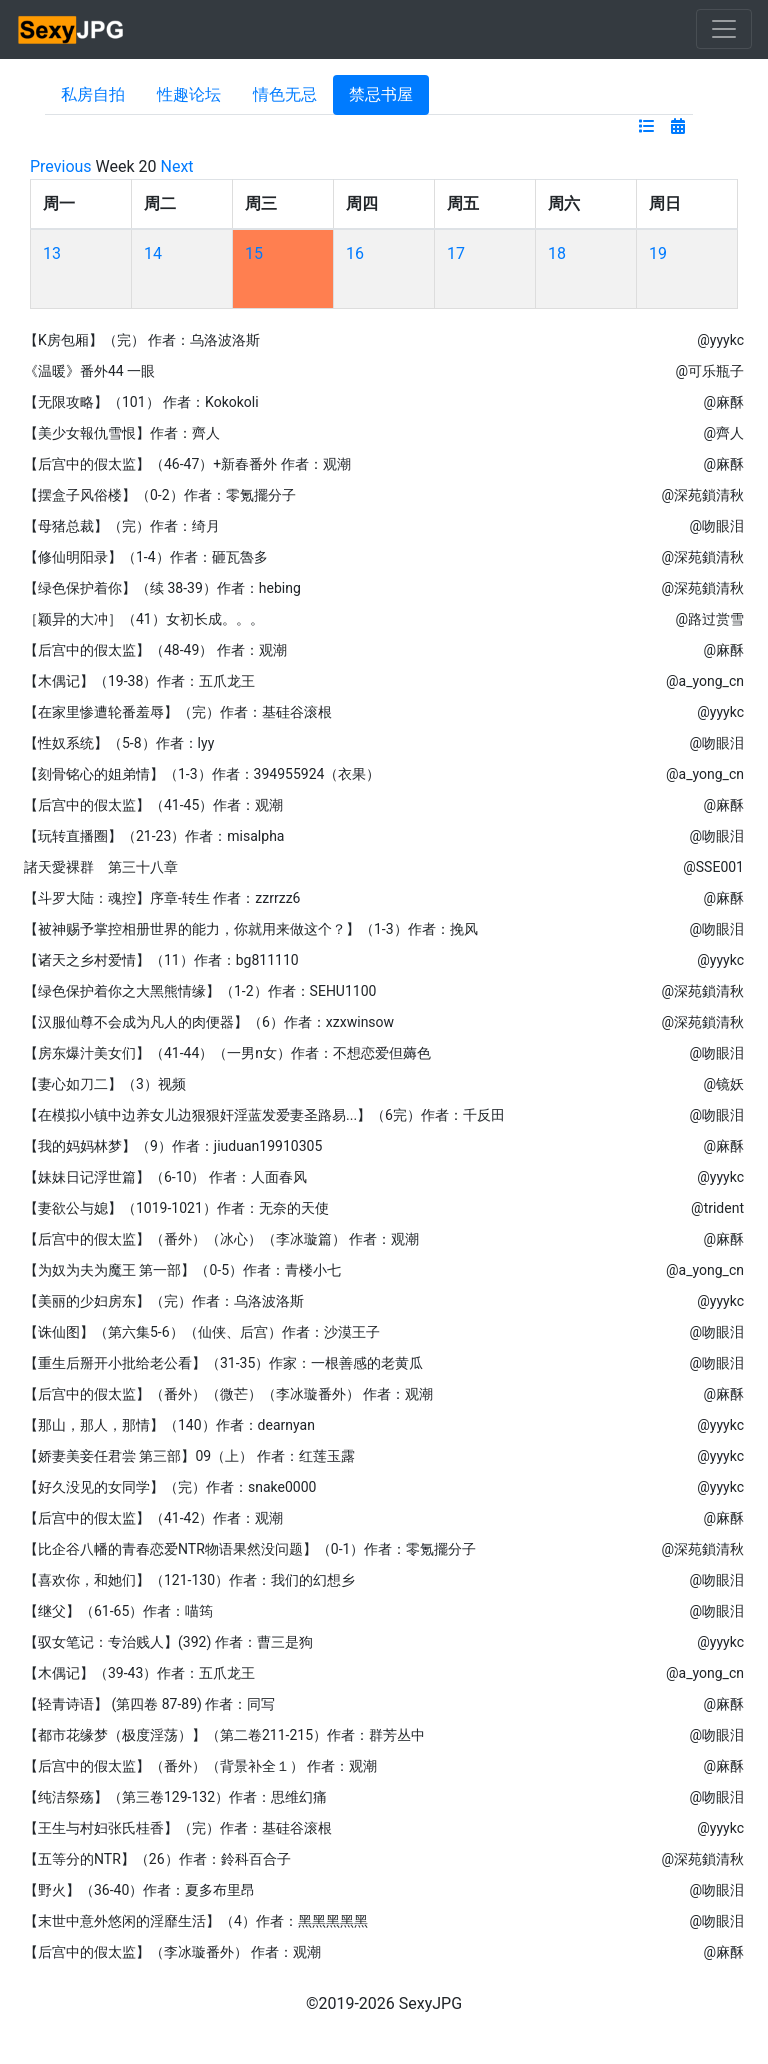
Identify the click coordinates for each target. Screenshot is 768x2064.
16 (355, 253)
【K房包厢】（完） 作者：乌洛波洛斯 (142, 340)
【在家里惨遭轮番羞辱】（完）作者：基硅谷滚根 (178, 712)
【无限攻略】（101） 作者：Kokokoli (141, 402)
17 (456, 253)
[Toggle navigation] (724, 29)
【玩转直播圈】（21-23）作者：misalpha (154, 836)
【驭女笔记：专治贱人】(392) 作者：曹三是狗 (168, 1642)
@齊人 (723, 433)
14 (153, 253)
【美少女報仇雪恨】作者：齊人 (122, 433)
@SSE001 (713, 867)
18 (557, 253)
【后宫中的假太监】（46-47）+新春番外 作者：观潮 (187, 464)
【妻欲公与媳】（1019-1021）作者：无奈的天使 (176, 1208)
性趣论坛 (189, 94)
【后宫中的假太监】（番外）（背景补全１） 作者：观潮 (200, 1766)
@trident (717, 1208)
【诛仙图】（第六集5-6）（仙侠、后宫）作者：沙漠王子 (202, 1332)
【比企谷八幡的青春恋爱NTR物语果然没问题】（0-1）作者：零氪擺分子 (250, 1549)
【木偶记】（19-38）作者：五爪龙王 (139, 681)
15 (254, 253)
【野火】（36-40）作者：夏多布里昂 (139, 1890)
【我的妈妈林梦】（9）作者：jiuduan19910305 (173, 1146)
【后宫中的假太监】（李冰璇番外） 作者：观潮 (172, 1952)
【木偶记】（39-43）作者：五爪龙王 (139, 1673)
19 (658, 253)
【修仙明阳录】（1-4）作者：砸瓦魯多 (146, 557)
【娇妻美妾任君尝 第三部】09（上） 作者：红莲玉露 (189, 1456)
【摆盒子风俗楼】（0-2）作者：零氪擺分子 (160, 495)
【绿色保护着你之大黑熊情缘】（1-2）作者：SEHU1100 (200, 991)
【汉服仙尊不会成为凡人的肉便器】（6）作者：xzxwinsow (209, 1022)
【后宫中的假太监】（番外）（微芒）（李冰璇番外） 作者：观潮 (228, 1394)
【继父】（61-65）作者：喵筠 (118, 1611)
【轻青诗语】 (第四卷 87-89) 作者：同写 (149, 1704)
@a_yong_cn (705, 681)
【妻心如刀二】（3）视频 (105, 1084)
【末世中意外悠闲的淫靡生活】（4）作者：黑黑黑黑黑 (196, 1921)
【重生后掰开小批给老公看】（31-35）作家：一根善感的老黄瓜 (223, 1363)
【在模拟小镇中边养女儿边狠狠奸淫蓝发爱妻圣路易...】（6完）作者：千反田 (264, 1115)
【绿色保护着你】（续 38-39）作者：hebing (162, 588)
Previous (61, 166)
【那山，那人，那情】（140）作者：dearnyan (169, 1425)
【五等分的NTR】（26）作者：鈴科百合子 (157, 1859)
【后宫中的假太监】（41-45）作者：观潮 (153, 805)
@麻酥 (723, 402)
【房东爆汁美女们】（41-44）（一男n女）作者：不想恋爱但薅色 (227, 1053)
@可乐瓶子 (709, 371)
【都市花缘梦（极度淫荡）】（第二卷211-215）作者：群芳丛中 (224, 1735)
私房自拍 (93, 94)
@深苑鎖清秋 (702, 495)
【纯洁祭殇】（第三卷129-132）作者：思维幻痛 (175, 1797)
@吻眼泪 (716, 526)
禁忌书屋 (381, 94)
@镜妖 (723, 1084)
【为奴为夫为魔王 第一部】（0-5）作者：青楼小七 (182, 1270)
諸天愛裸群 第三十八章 (101, 867)
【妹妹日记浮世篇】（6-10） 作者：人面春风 (165, 1177)
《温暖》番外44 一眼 (89, 371)
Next (177, 166)
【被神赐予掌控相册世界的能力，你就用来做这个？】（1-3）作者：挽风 (251, 929)
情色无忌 (285, 94)
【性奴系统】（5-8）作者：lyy (119, 743)
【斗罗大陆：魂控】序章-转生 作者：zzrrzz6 (162, 898)
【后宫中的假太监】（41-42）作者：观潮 (153, 1518)
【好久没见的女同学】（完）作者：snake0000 (170, 1487)
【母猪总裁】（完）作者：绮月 (122, 526)
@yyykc (720, 340)
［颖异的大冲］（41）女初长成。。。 (144, 619)
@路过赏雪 (709, 619)
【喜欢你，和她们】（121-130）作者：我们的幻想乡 (189, 1580)
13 (52, 253)
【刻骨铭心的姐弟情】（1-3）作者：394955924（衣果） (202, 774)
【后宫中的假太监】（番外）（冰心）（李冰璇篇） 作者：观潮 (221, 1239)
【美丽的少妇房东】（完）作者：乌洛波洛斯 (164, 1301)
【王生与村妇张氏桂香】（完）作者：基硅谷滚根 (178, 1828)
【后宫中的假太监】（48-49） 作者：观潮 (155, 650)
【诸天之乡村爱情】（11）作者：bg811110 (161, 960)
